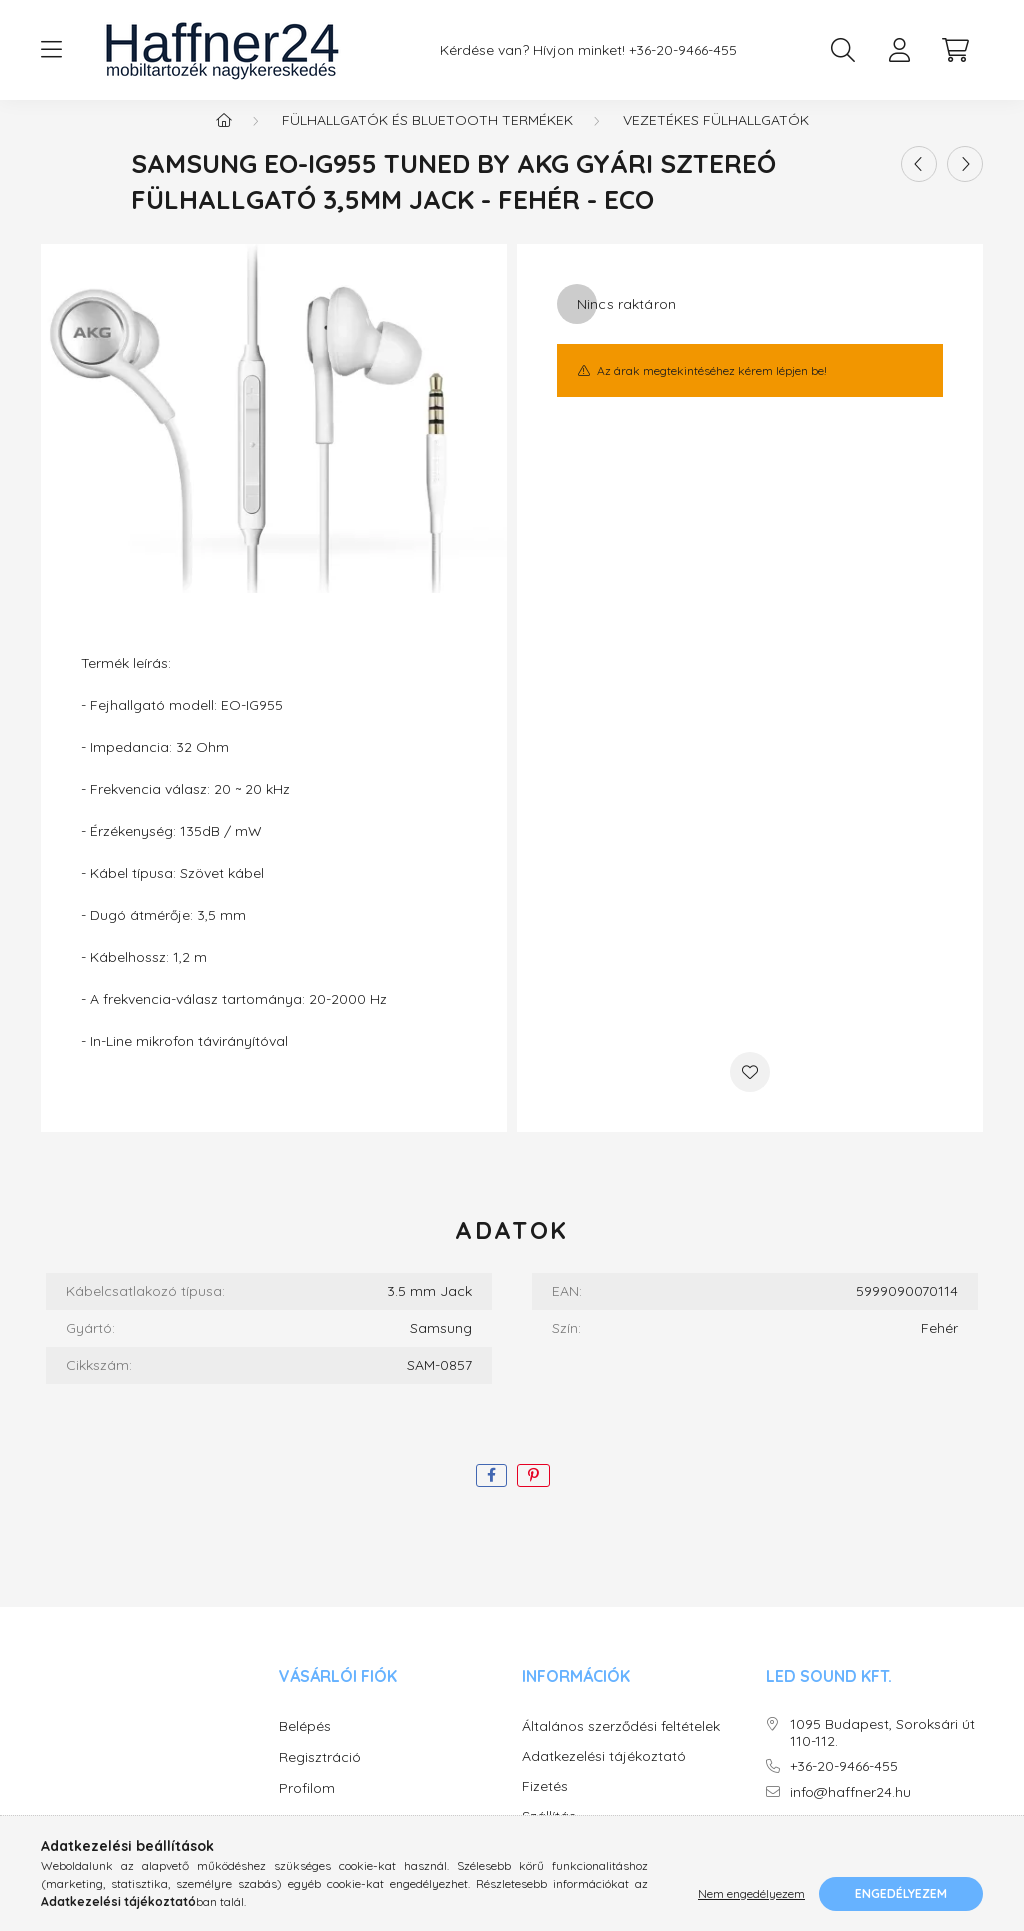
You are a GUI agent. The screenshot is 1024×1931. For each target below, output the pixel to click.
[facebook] (491, 1495)
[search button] (843, 50)
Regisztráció (320, 1777)
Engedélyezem (901, 1893)
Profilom (307, 1808)
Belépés (305, 1746)
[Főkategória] (224, 140)
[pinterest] (533, 1495)
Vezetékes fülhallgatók (716, 140)
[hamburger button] (51, 50)
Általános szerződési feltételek (621, 1746)
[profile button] (899, 50)
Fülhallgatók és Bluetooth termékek (427, 140)
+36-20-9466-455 (683, 50)
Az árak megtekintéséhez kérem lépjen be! (712, 390)
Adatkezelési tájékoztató (604, 1776)
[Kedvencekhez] (750, 1092)
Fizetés (545, 1806)
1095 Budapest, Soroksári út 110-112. (882, 1753)
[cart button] (955, 50)
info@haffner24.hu (850, 1812)
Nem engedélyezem (751, 1893)
